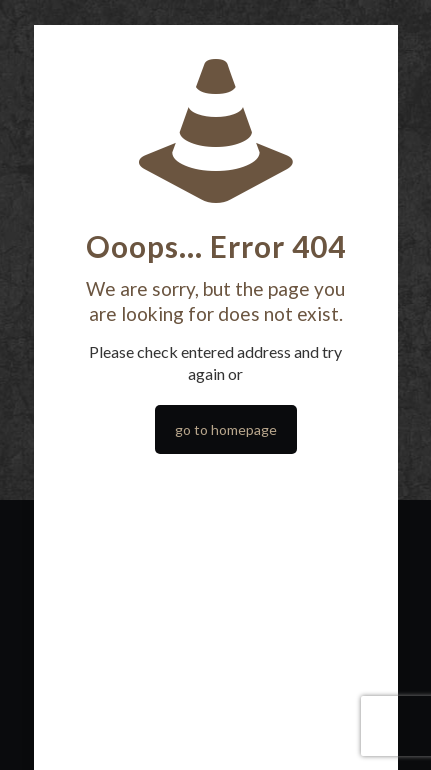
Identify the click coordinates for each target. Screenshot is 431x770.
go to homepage (226, 429)
